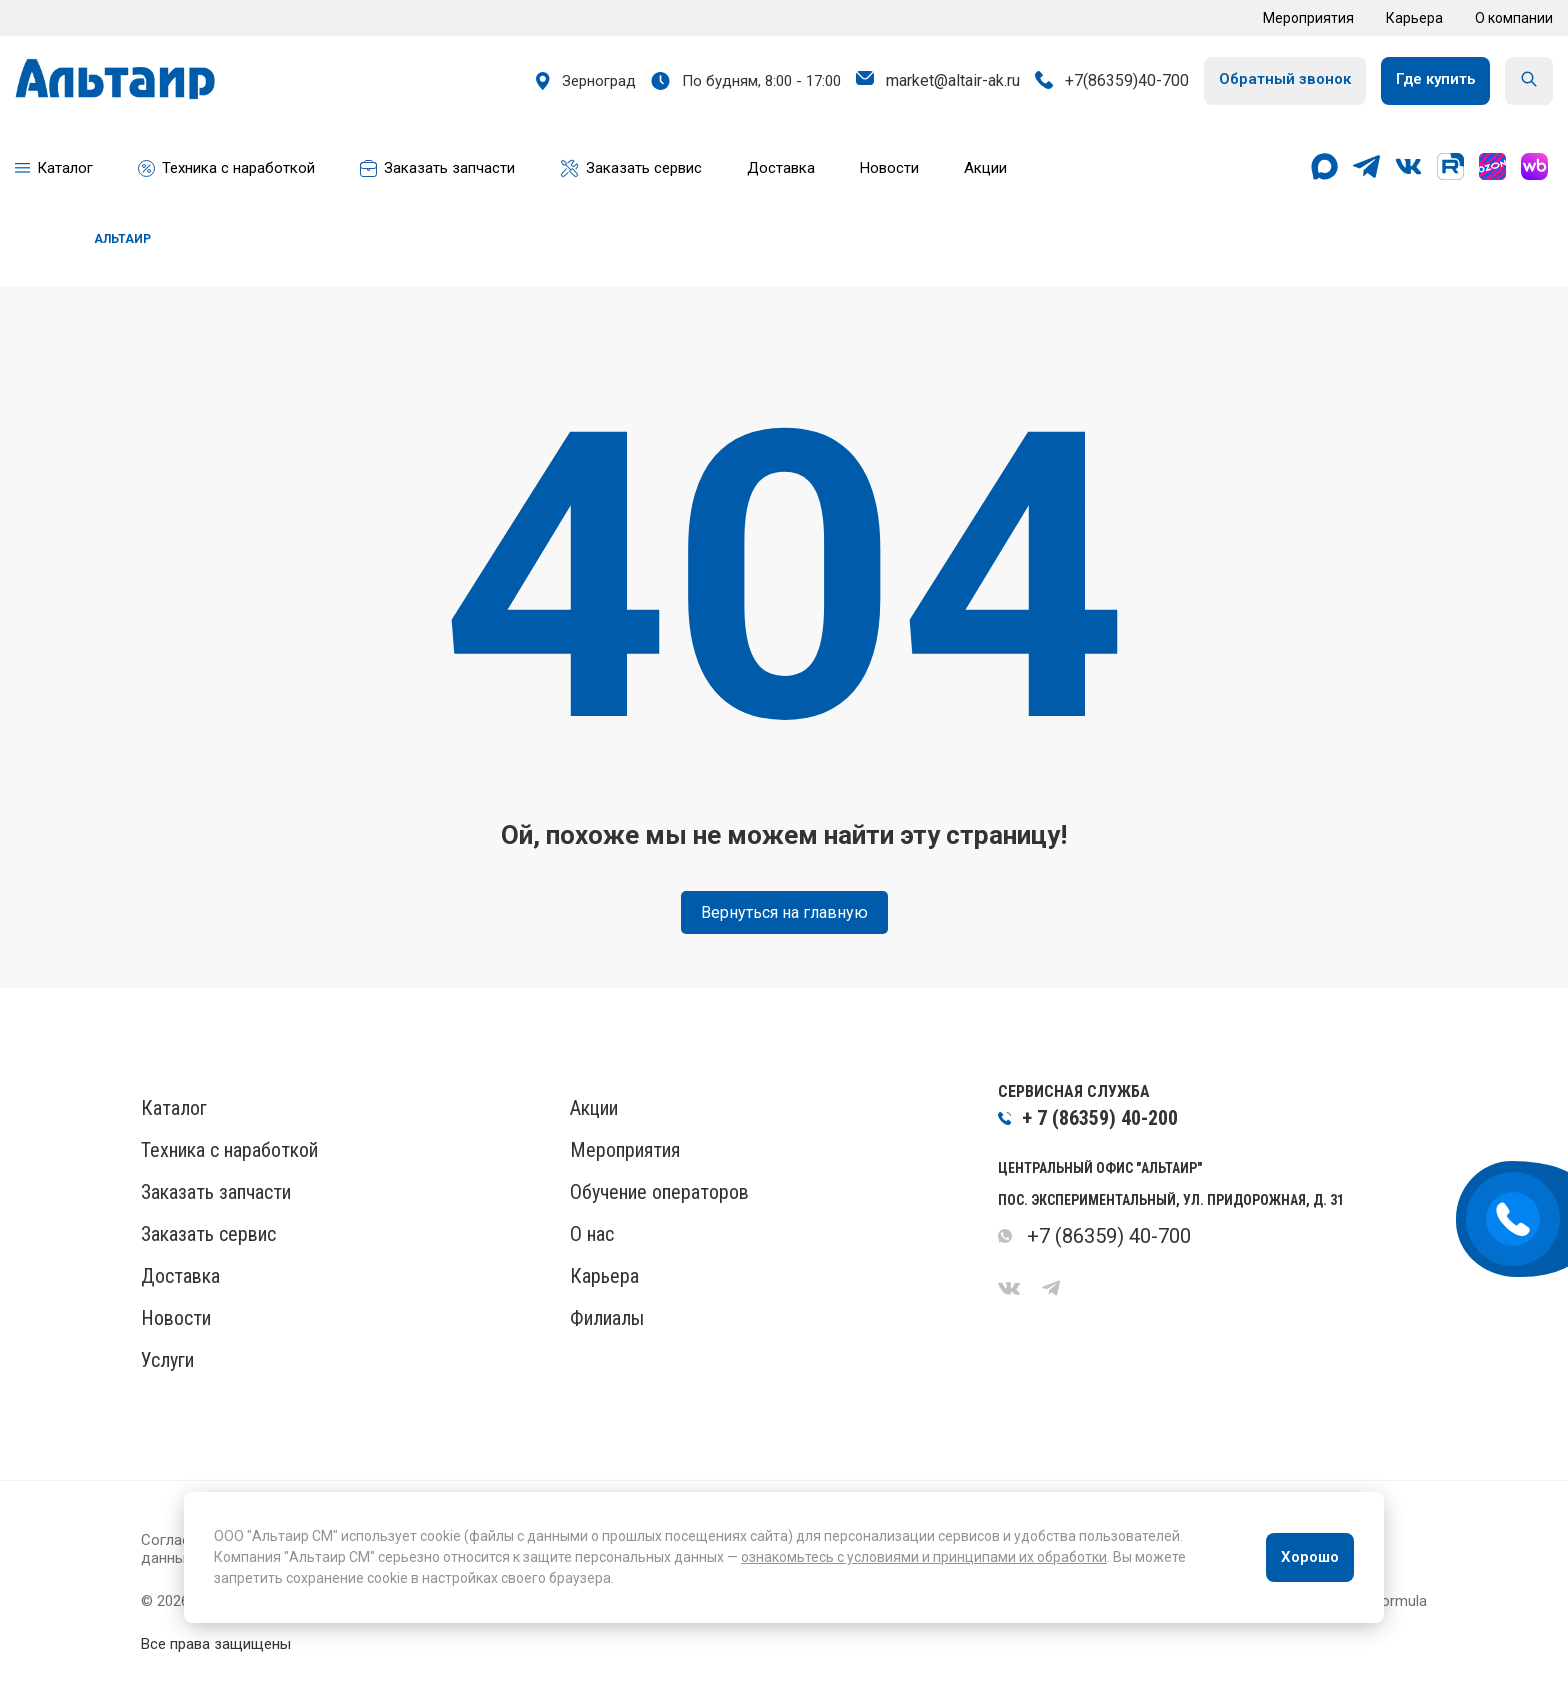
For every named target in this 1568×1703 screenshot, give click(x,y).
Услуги (167, 1360)
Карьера (1414, 18)
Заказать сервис (208, 1234)
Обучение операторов (659, 1192)
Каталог (174, 1108)
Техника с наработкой (229, 1150)
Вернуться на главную (784, 912)
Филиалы (607, 1318)
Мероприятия (1308, 18)
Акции (594, 1108)
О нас (592, 1234)
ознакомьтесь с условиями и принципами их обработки (924, 1557)
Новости (176, 1318)
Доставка (180, 1276)
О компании (1514, 18)
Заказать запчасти (216, 1192)
